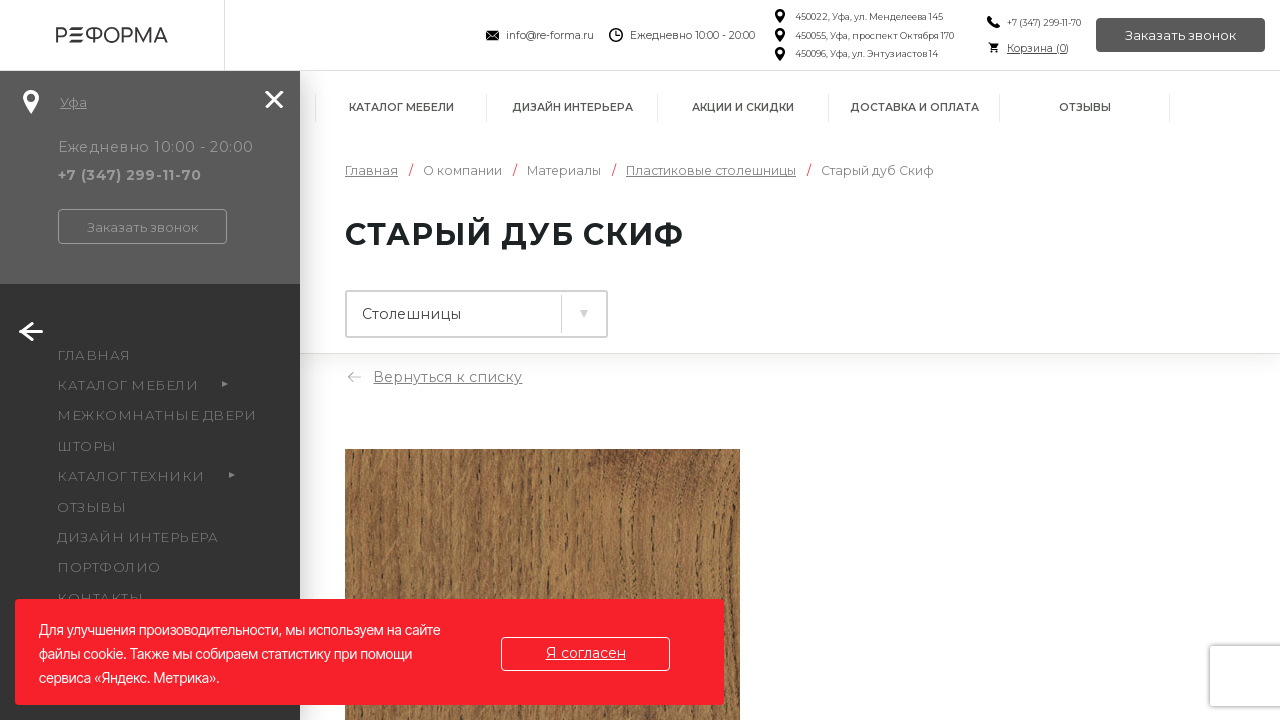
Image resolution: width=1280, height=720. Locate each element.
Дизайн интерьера (572, 107)
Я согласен (586, 653)
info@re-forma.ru (550, 35)
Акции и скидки (743, 107)
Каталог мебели (401, 107)
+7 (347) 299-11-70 (1043, 22)
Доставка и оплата (914, 107)
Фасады (854, 305)
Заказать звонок (1180, 35)
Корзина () (1037, 48)
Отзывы (1085, 107)
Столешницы (695, 305)
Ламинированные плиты (459, 305)
